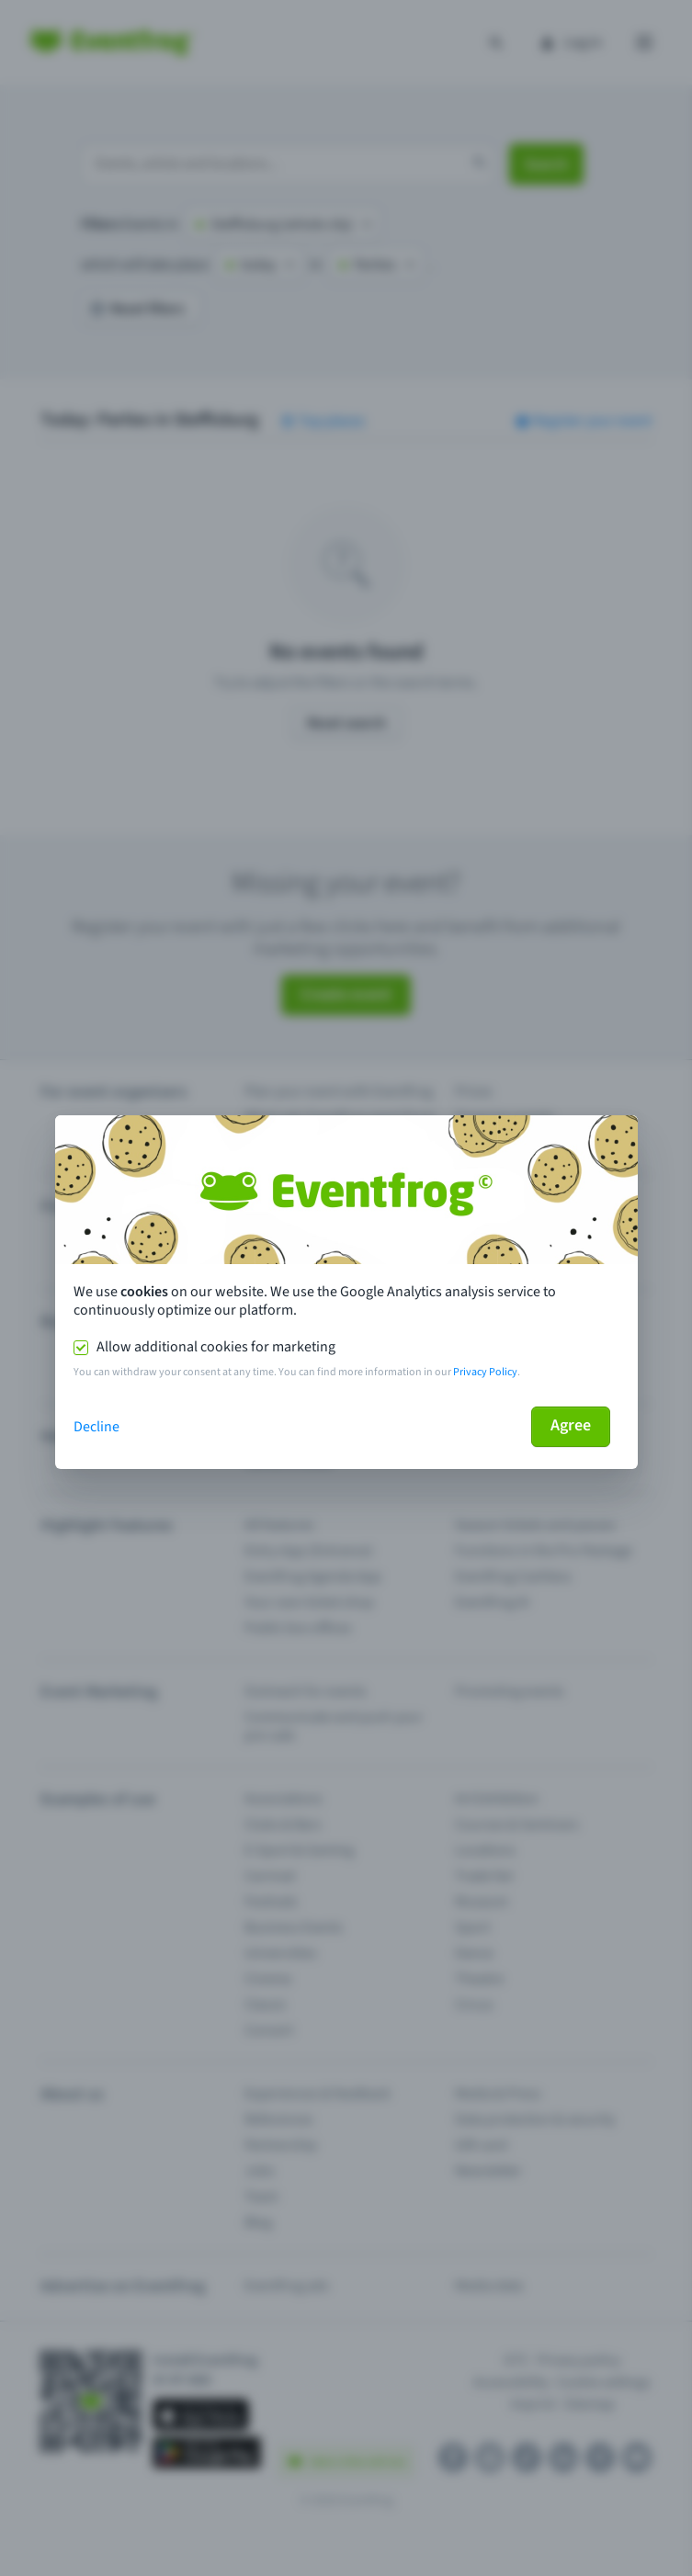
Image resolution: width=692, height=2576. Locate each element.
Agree (570, 1425)
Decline (96, 1427)
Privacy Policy (485, 1372)
